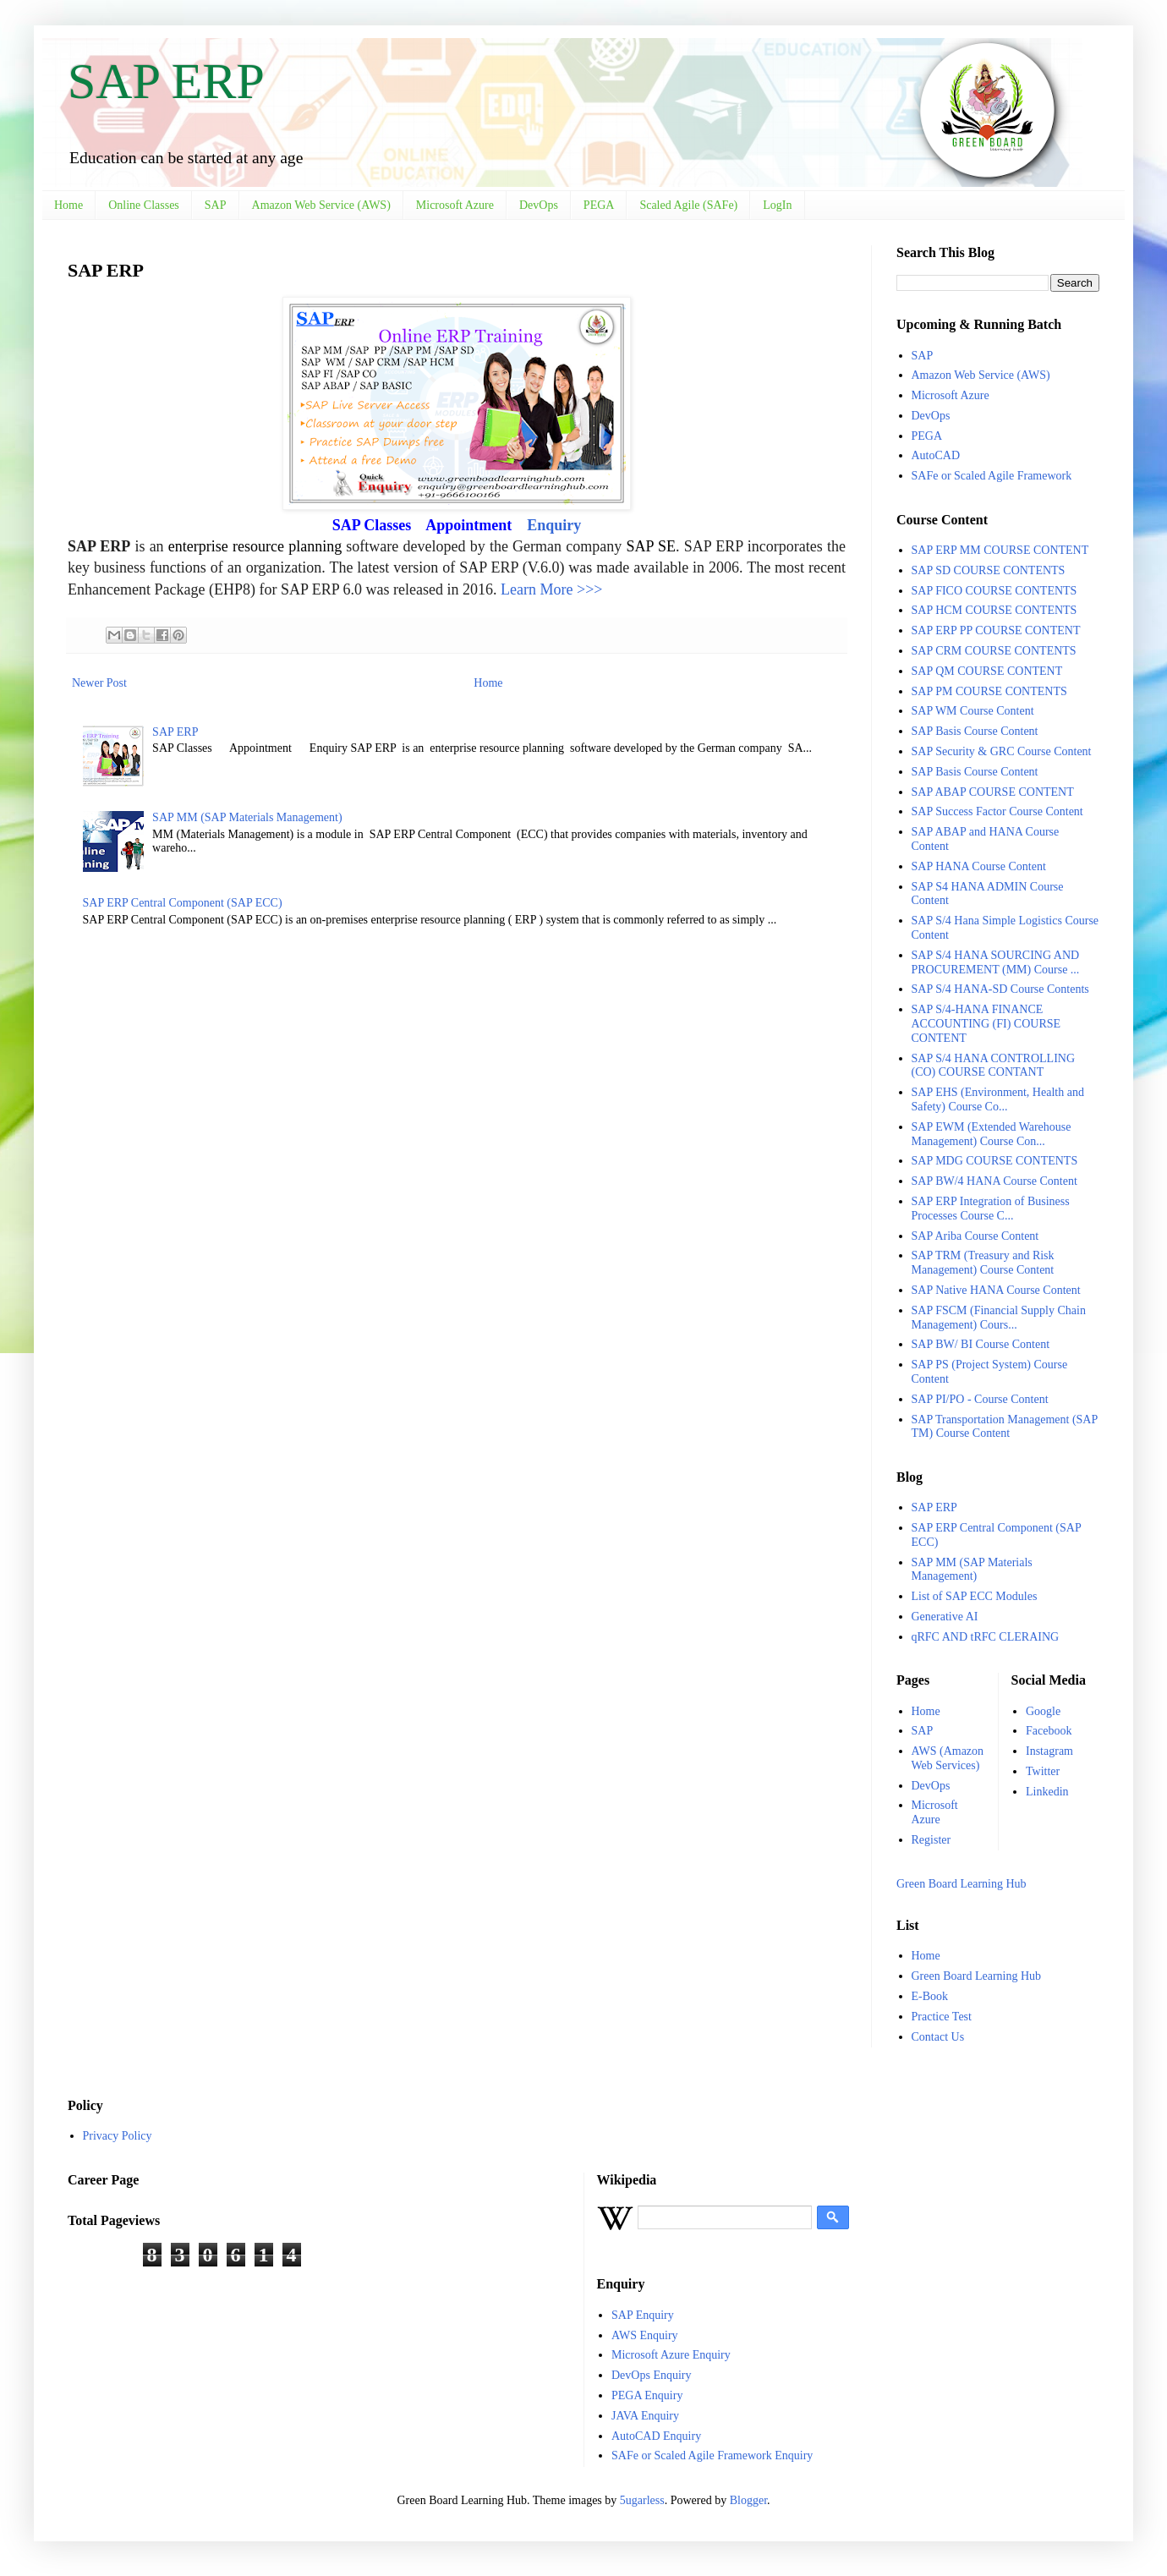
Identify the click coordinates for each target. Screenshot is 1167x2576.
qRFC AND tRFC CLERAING (986, 1637)
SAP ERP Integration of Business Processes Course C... (991, 1208)
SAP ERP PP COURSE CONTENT (996, 630)
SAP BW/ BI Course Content (981, 1344)
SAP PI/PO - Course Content (980, 1399)
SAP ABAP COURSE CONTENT (993, 792)
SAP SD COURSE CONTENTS (989, 570)
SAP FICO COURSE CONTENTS (994, 590)
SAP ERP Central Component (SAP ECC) (182, 902)
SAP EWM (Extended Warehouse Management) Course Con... (991, 1134)
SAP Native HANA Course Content (996, 1290)
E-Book (930, 1996)
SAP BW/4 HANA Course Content (994, 1181)
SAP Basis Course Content (975, 731)
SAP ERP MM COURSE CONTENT (1000, 550)
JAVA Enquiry (645, 2415)
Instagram (1049, 1751)
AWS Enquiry (644, 2335)
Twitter (1043, 1771)
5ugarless (642, 2500)
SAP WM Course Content (973, 710)
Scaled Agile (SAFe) (688, 205)
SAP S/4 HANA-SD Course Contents (1000, 989)
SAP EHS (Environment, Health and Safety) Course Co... (998, 1099)
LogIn (777, 205)
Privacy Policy (117, 2135)
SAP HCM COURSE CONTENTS (994, 610)
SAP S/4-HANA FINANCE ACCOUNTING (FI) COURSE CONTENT (986, 1023)
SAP (216, 205)
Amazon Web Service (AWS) (321, 205)
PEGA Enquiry (646, 2395)
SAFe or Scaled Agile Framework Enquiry (712, 2455)
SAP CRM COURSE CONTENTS (994, 650)
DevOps (538, 205)
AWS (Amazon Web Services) (948, 1758)
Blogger (748, 2500)
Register (931, 1839)
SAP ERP (166, 81)
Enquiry (554, 525)
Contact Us (938, 2037)
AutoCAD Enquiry (656, 2436)
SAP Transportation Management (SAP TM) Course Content (1005, 1426)
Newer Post (99, 683)
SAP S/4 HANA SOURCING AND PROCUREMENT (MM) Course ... (996, 962)
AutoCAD (936, 455)
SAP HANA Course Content (979, 866)
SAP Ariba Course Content (975, 1236)
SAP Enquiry (642, 2315)
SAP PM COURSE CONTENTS (989, 691)
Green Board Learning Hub (961, 1883)
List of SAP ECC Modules (975, 1596)
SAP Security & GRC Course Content (1002, 751)
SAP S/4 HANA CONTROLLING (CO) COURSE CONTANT (994, 1065)
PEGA (599, 205)
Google (1043, 1711)
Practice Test (942, 2016)
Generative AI (945, 1616)
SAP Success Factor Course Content (997, 811)
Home (68, 205)
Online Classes (143, 205)
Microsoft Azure (455, 205)
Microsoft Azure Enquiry (671, 2355)
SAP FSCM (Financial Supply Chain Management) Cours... (999, 1317)
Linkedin (1047, 1791)
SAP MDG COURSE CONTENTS (995, 1160)
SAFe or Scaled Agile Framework (992, 475)
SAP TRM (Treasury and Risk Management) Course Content (983, 1262)
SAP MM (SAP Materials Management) (247, 817)
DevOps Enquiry (651, 2375)
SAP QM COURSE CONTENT (987, 671)
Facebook (1048, 1730)
